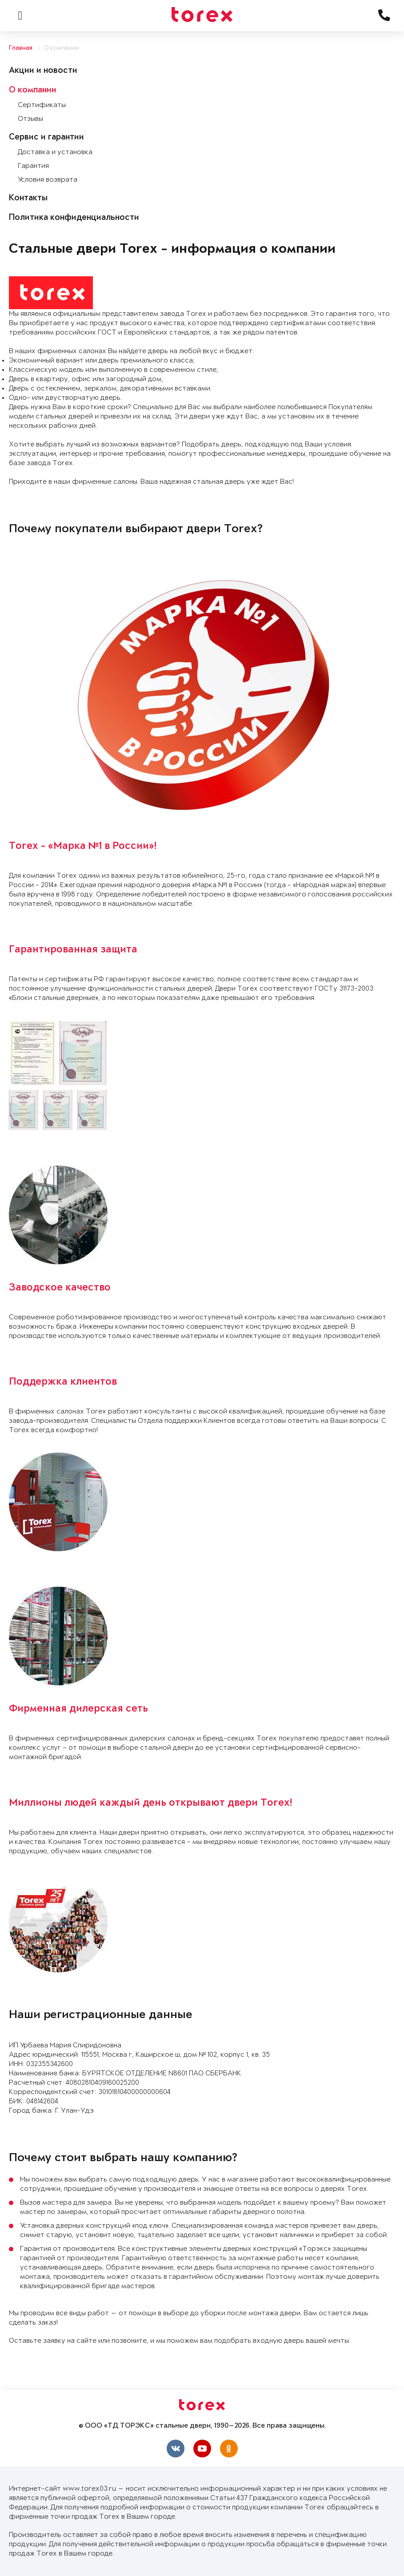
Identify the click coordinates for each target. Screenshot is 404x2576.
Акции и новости (43, 71)
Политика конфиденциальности (74, 218)
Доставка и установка (55, 152)
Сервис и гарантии (46, 137)
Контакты (28, 198)
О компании (61, 48)
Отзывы (30, 119)
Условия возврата (47, 179)
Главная (20, 48)
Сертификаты (42, 105)
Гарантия (33, 166)
